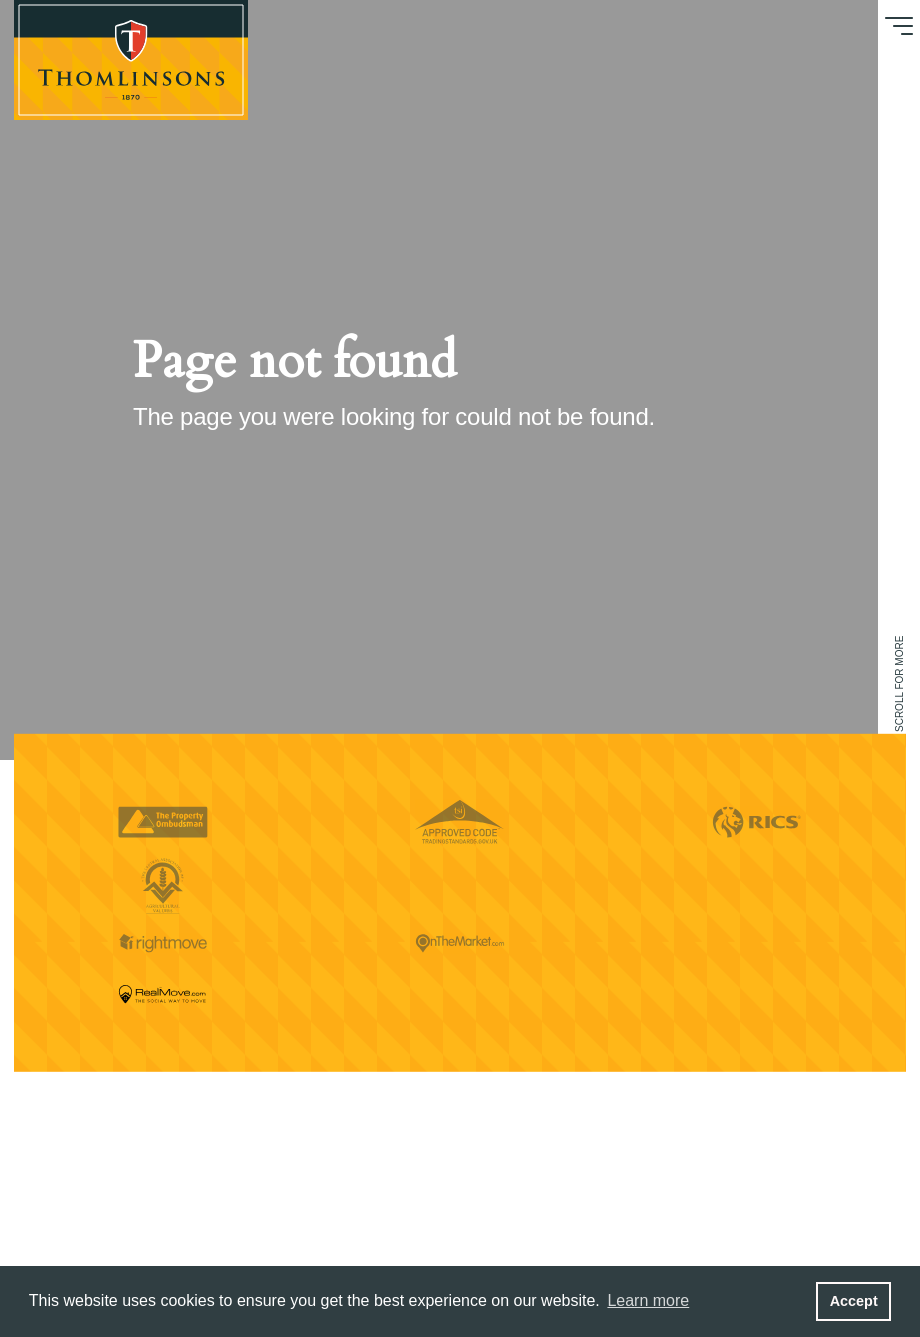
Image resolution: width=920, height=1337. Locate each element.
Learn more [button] (648, 1300)
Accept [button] (854, 1301)
